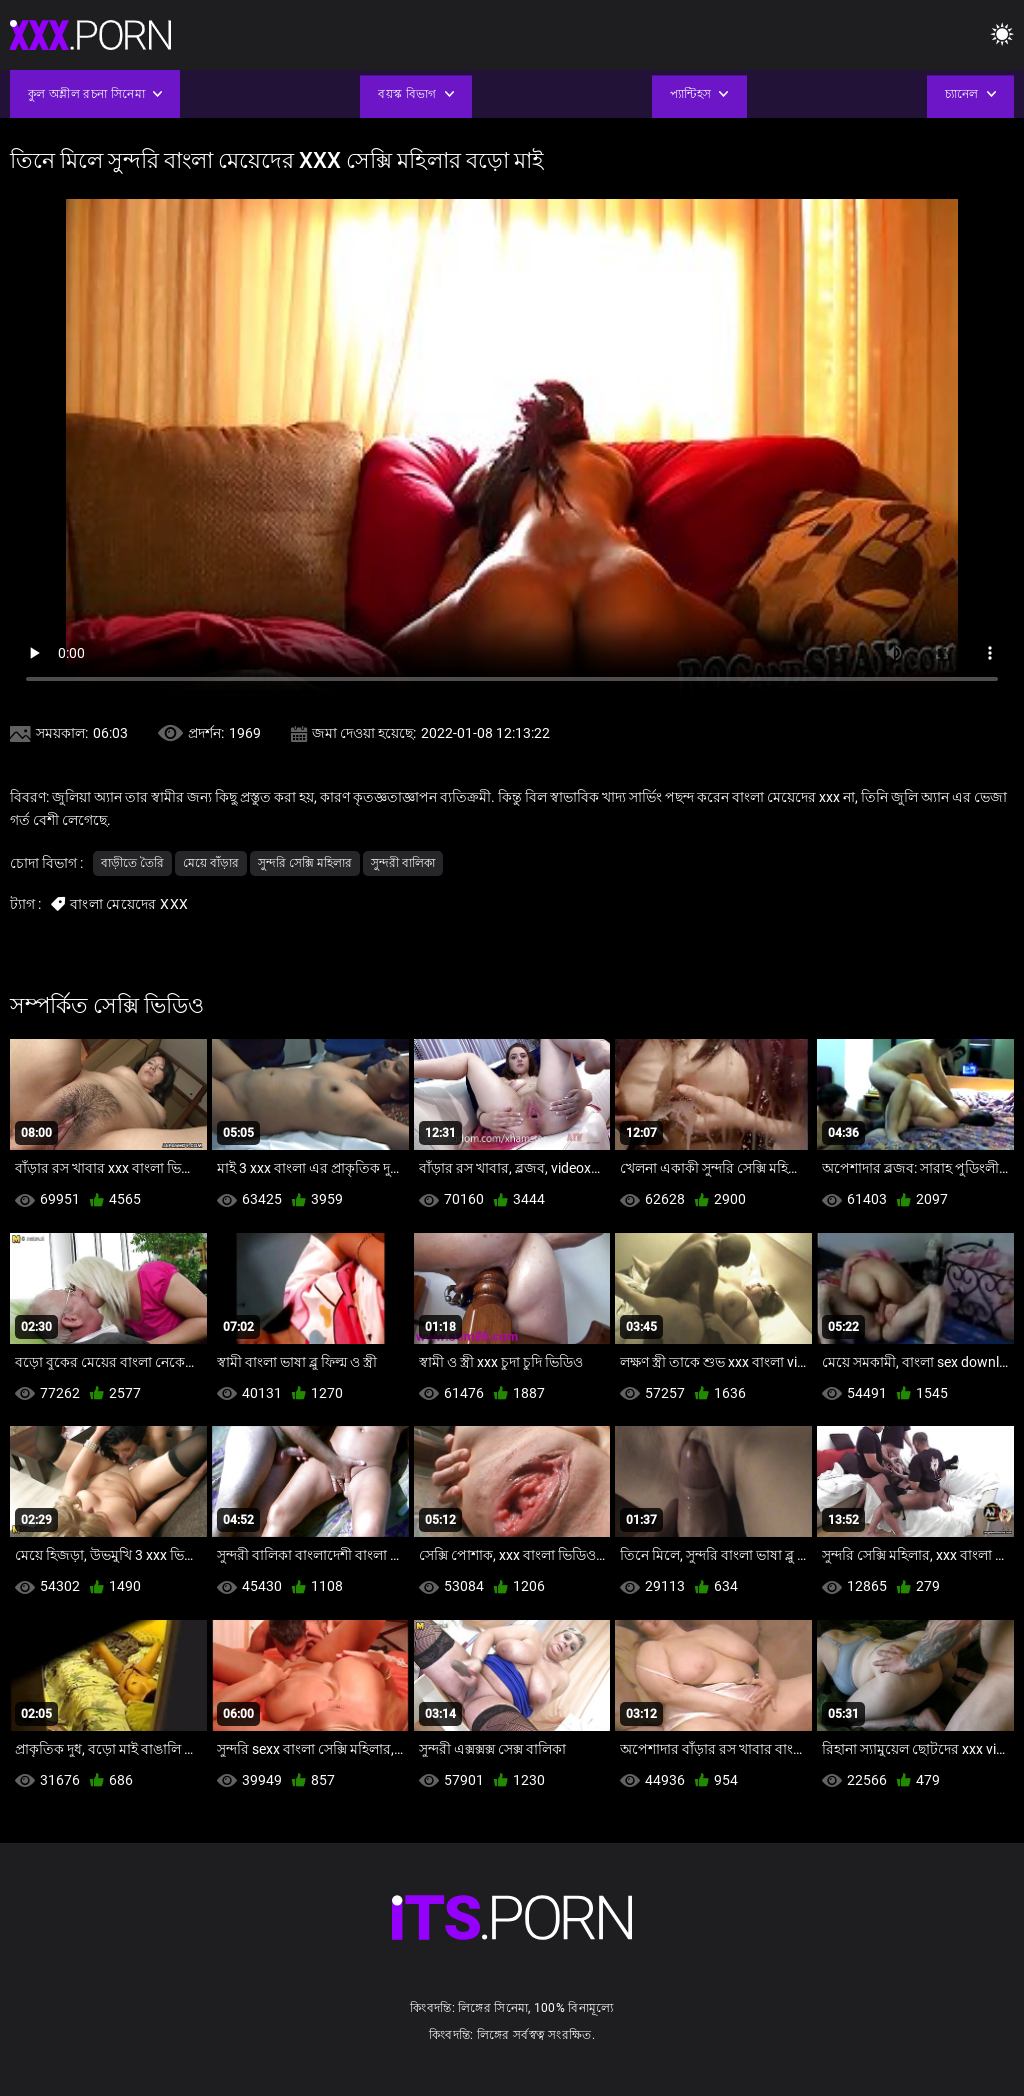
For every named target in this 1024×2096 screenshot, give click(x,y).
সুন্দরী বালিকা (403, 863)
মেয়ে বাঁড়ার (211, 863)
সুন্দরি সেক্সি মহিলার (305, 863)
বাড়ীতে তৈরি (132, 863)
